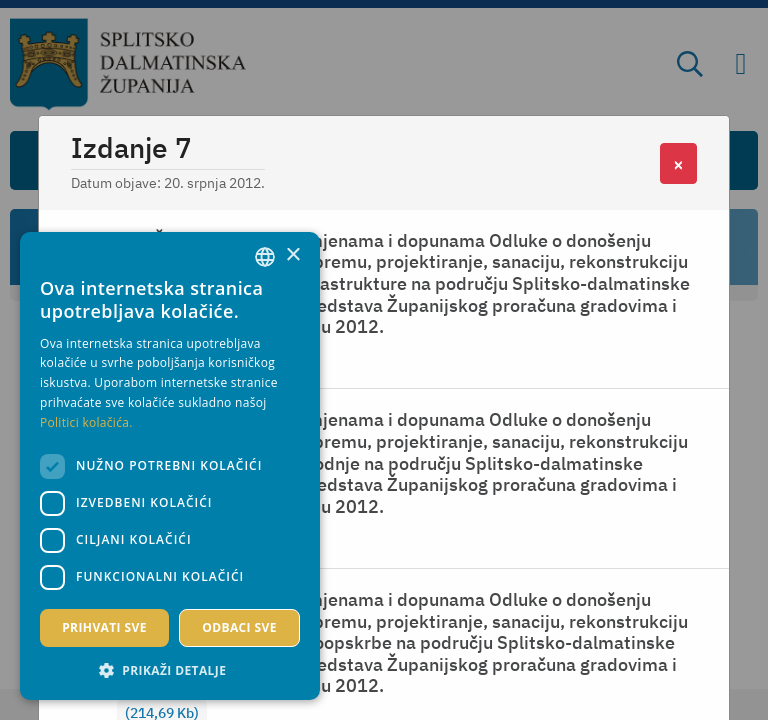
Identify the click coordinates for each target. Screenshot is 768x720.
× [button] (292, 255)
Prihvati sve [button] (104, 627)
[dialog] (170, 466)
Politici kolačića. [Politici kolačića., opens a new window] (86, 422)
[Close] (678, 163)
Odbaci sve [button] (239, 627)
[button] (170, 670)
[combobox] (265, 257)
